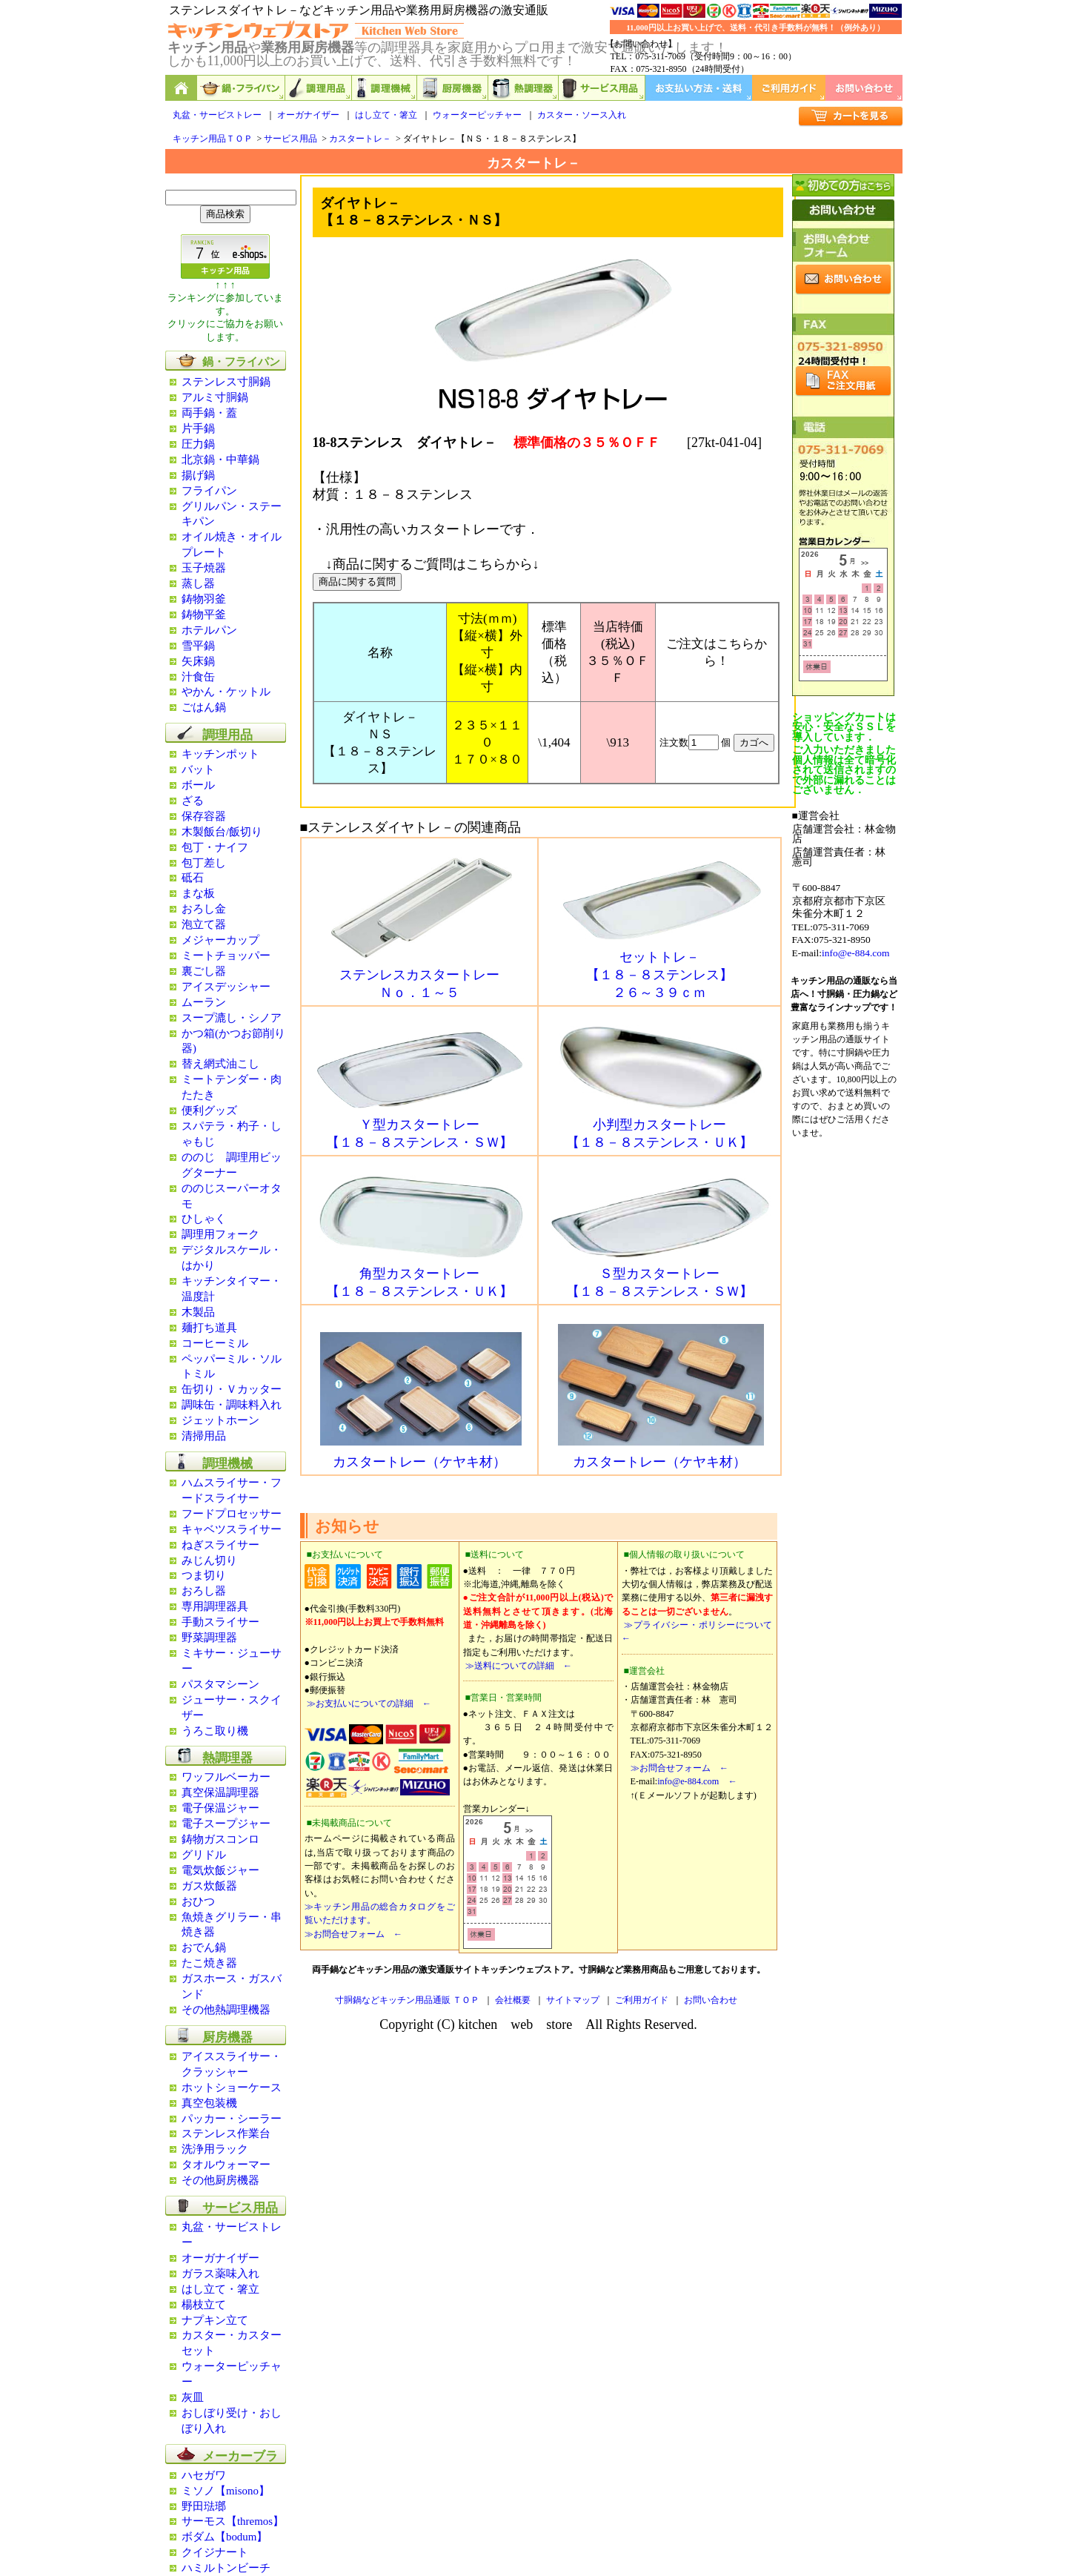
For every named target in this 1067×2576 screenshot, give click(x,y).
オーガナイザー (308, 115)
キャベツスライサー (232, 1529)
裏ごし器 (204, 971)
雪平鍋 (198, 646)
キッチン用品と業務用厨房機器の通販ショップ (181, 88)
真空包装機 (209, 2103)
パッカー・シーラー (232, 2119)
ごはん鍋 (204, 707)
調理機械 (384, 88)
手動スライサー (220, 1622)
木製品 (198, 1312)
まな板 (198, 893)
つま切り (204, 1575)
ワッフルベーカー (226, 1777)
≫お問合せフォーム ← (353, 1934)
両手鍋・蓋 (209, 413)
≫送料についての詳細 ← (517, 1666)
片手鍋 (198, 428)
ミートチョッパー (226, 955)
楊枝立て (204, 2305)
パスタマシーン (220, 1684)
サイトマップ (572, 2000)
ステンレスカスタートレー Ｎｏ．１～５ (421, 977)
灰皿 (193, 2397)
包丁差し (204, 863)
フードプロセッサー (232, 1514)
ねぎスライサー (220, 1545)
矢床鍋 (198, 661)
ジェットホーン (220, 1420)
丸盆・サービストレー (217, 115)
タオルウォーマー (226, 2165)
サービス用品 (602, 88)
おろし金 (204, 909)
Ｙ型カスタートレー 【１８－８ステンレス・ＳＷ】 (421, 1127)
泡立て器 (204, 924)
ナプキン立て (215, 2320)
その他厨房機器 (220, 2180)
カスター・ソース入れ (581, 115)
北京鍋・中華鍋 (220, 460)
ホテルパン (209, 630)
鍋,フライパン (241, 88)
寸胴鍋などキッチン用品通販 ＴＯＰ (407, 2000)
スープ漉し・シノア (232, 1018)
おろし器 (204, 1591)
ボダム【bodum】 (225, 2537)
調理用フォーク (220, 1234)
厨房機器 (452, 88)
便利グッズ (209, 1110)
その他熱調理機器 (226, 2010)
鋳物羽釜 (204, 599)
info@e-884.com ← (697, 1781)
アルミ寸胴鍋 (215, 397)
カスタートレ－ (360, 138)
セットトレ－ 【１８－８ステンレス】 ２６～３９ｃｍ (661, 968)
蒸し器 (198, 583)
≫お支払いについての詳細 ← (368, 1703)
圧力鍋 (198, 444)
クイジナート (215, 2552)
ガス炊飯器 (209, 1886)
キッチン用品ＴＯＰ (213, 138)
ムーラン (204, 1002)
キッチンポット (220, 754)
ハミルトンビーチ (226, 2568)
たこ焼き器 (209, 1963)
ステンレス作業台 (226, 2133)
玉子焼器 (204, 568)
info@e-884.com (856, 952)
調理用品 (318, 88)
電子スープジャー (226, 1824)
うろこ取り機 (215, 1731)
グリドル (204, 1855)
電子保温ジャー (220, 1808)
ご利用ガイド (788, 88)
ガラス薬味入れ (220, 2273)
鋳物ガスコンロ (220, 1839)
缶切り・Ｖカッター (232, 1389)
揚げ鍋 (198, 475)
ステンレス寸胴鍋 (226, 382)
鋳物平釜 (204, 614)
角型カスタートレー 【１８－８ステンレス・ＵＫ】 (421, 1276)
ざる (193, 801)
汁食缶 (198, 677)
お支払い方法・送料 (698, 88)
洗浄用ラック (215, 2149)
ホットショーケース (232, 2087)
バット (198, 769)
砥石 (193, 878)
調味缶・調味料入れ (232, 1405)
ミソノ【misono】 (226, 2491)
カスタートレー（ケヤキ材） (421, 1455)
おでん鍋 (204, 1947)
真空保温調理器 (220, 1792)
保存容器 (204, 816)
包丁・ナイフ (215, 847)
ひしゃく (204, 1219)
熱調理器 (523, 88)
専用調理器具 (215, 1606)
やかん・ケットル (226, 692)
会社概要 (513, 2000)
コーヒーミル (215, 1343)
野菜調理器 (209, 1637)
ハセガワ (204, 2475)
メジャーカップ (220, 940)
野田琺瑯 (204, 2506)
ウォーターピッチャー (477, 115)
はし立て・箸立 (386, 115)
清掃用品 (204, 1436)
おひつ (198, 1901)
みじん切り (209, 1560)
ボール (198, 785)
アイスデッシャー (226, 987)
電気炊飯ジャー (220, 1870)
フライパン (209, 491)
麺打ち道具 (209, 1328)
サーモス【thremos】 (233, 2521)
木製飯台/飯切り (222, 832)
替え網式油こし (220, 1064)
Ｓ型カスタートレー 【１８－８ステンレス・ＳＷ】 (661, 1276)
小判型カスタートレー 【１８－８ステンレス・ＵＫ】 (661, 1127)
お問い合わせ (864, 88)
